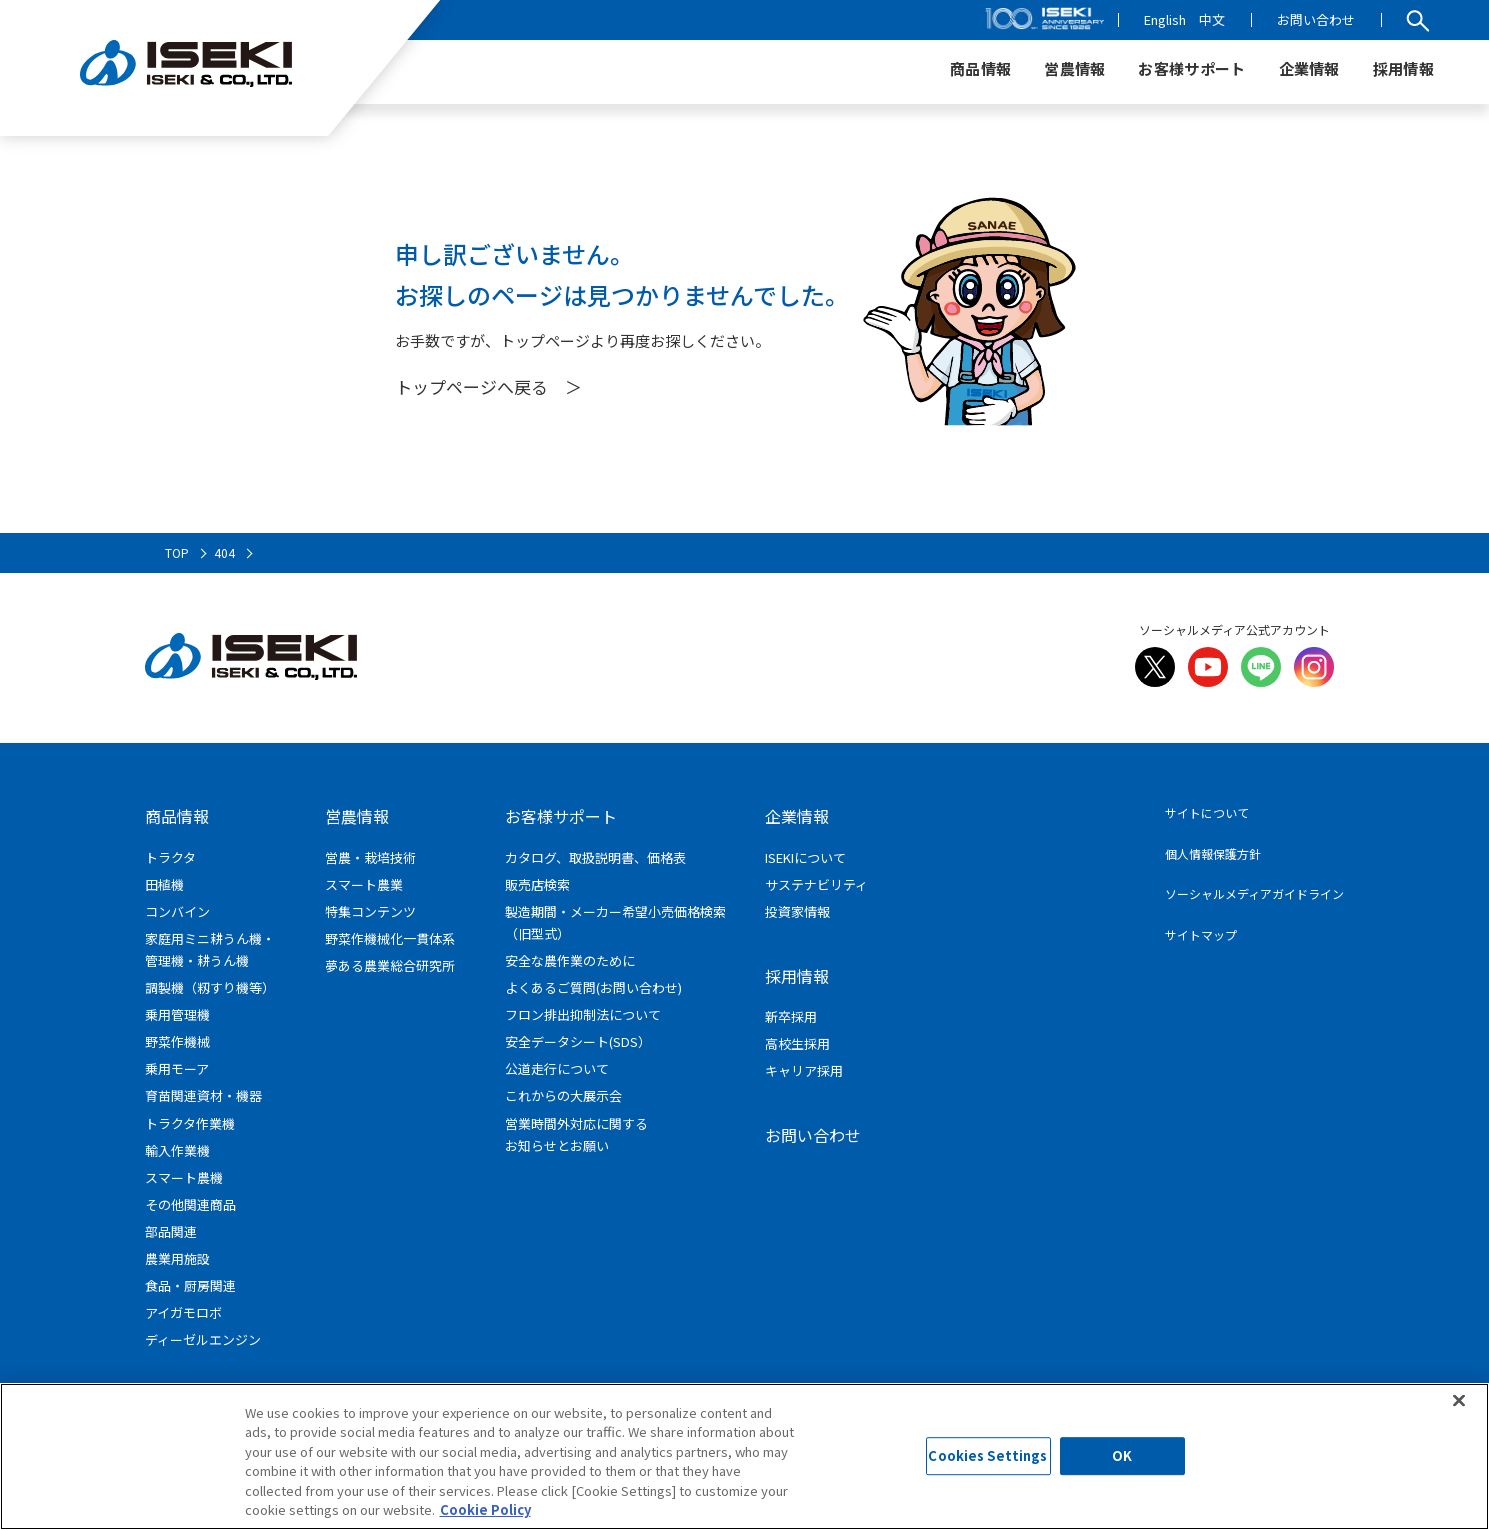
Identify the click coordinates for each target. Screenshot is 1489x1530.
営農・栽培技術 (370, 857)
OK (1122, 1456)
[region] (744, 1456)
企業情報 (797, 816)
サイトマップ (1201, 934)
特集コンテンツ (370, 911)
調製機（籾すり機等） (210, 987)
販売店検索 (537, 884)
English (1165, 19)
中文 (1212, 19)
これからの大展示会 (563, 1095)
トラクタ (170, 857)
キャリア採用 (804, 1070)
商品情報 (177, 816)
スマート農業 (364, 884)
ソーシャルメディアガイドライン (1254, 893)
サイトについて (1207, 812)
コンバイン (177, 911)
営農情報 (357, 816)
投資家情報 (797, 911)
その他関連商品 (190, 1204)
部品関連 (171, 1231)
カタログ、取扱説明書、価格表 (595, 857)
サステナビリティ (816, 884)
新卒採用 (791, 1016)
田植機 (164, 884)
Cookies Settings (987, 1456)
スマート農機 (184, 1177)
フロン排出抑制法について (583, 1014)
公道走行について (557, 1068)
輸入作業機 (177, 1150)
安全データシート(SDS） (578, 1041)
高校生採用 (797, 1043)
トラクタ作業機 (190, 1123)
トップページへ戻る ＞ (488, 386)
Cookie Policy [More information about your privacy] (485, 1509)
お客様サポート (561, 816)
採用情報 (797, 976)
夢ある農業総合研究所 (390, 965)
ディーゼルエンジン (203, 1339)
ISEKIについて (805, 857)
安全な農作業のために (570, 960)
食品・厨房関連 (190, 1285)
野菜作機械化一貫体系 (390, 938)
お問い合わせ (1316, 19)
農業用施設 (177, 1258)
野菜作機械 (177, 1041)
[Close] (1459, 1400)
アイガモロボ (183, 1312)
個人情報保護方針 (1213, 853)
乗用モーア (177, 1068)
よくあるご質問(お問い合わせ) (593, 987)
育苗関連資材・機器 (203, 1095)
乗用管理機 (177, 1014)
